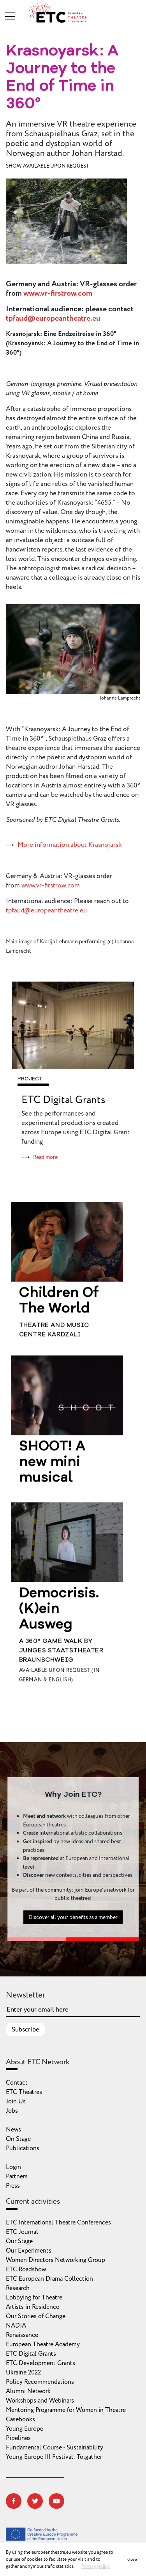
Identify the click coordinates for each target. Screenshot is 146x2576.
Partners (17, 2176)
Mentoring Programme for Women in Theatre (66, 2410)
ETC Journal (22, 2232)
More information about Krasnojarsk (69, 845)
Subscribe (25, 2029)
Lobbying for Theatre (34, 2297)
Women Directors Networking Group (55, 2260)
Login (13, 2167)
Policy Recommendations (40, 2382)
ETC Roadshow (26, 2269)
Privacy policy (95, 2566)
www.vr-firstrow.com (57, 293)
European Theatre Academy (43, 2344)
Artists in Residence (32, 2307)
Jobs (12, 2111)
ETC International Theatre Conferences (58, 2222)
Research (18, 2288)
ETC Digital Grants (63, 1100)
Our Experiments (28, 2250)
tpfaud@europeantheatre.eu (53, 318)
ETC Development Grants (40, 2363)
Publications (22, 2148)
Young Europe (24, 2428)
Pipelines (18, 2438)
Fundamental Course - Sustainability (54, 2447)
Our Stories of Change (35, 2316)
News (13, 2129)
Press (13, 2185)
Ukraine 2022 (23, 2372)
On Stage (18, 2139)
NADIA (16, 2325)
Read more (45, 1157)
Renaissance (22, 2335)
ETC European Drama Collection (49, 2278)
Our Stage (19, 2241)
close (132, 2559)
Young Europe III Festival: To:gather (54, 2457)
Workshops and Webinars (40, 2400)
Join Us (16, 2101)
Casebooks (20, 2419)
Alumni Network (28, 2391)
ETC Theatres (24, 2092)
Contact (17, 2082)
